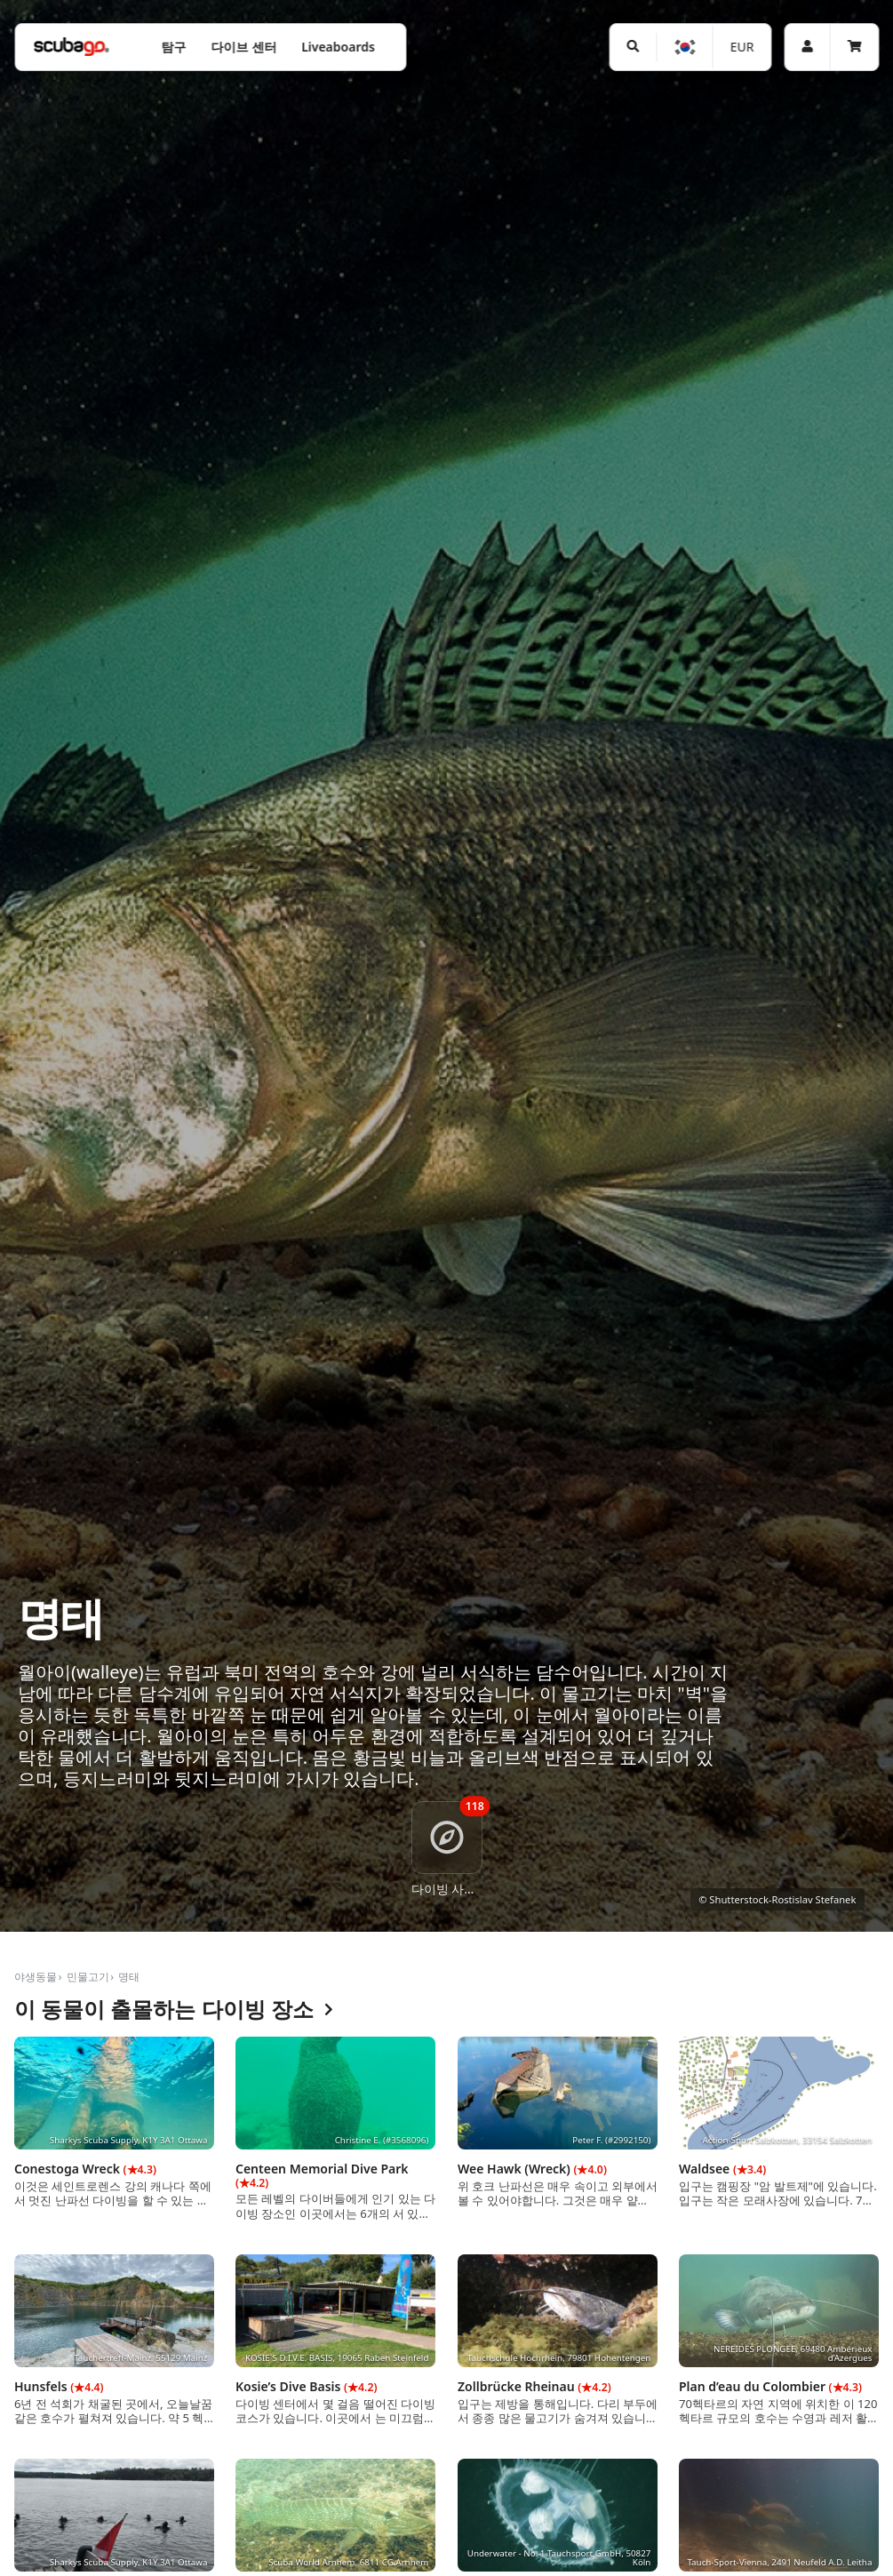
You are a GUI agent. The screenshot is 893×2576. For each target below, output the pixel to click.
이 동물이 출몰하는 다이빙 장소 (173, 2010)
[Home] (71, 46)
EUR (742, 46)
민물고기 (88, 1976)
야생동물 (35, 1976)
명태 (129, 1976)
